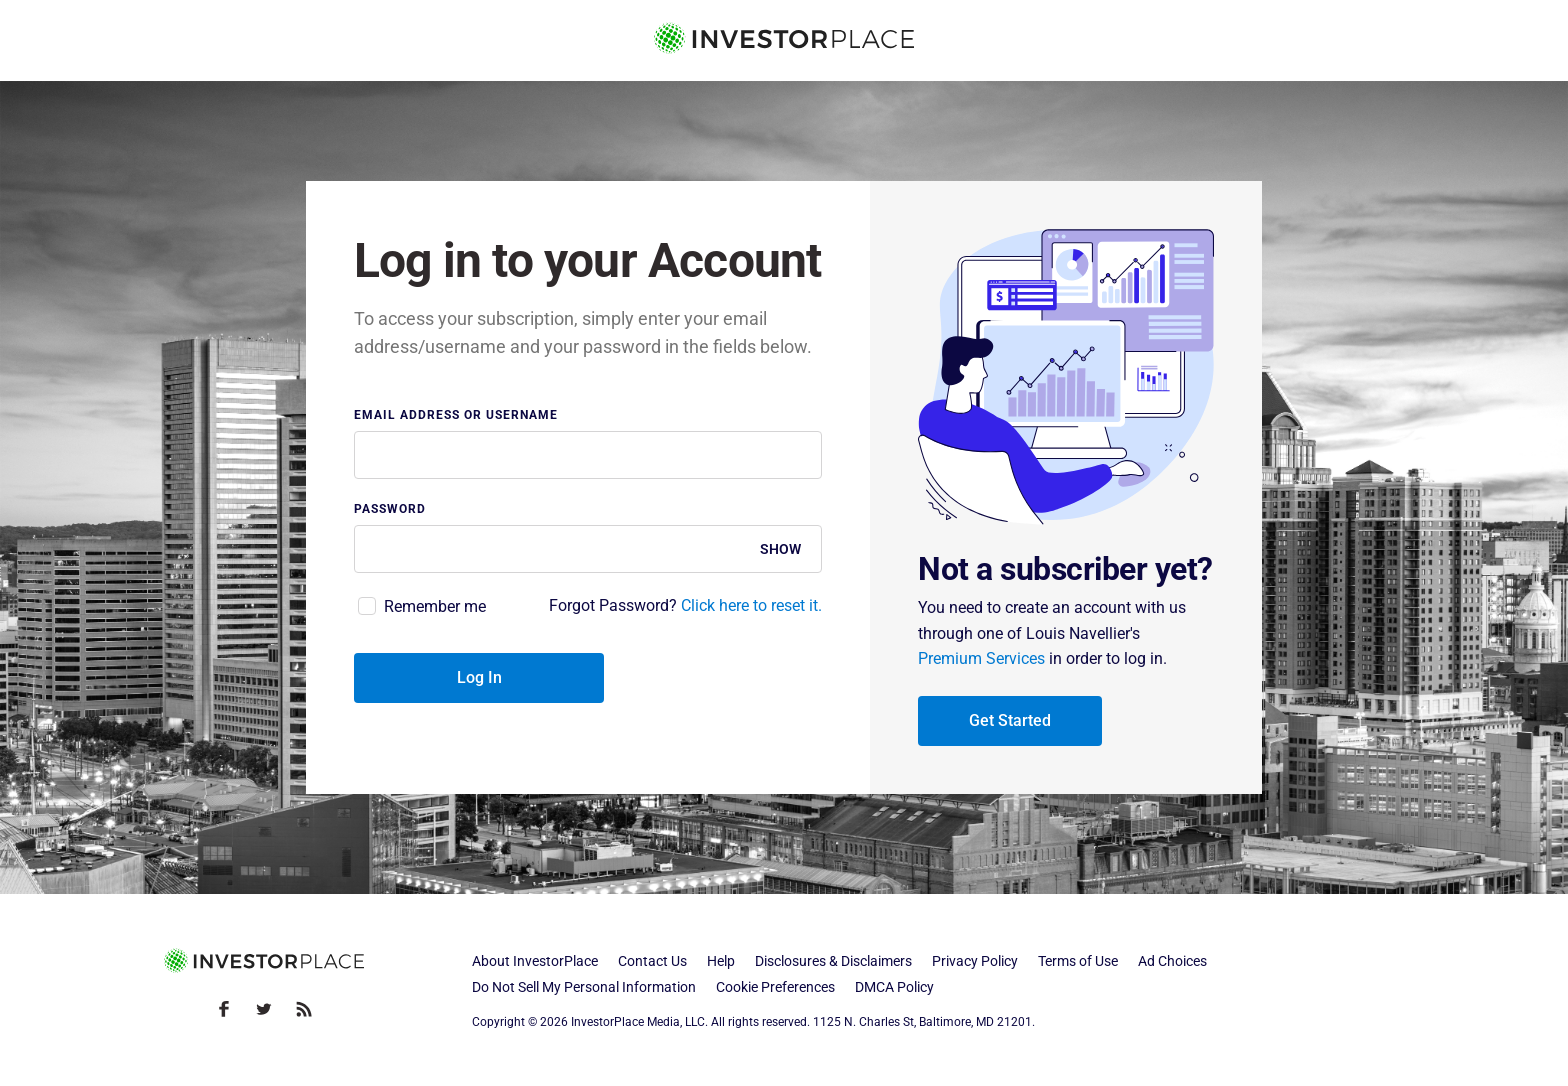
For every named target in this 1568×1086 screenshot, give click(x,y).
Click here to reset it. (751, 605)
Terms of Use (1078, 961)
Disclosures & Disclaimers (833, 961)
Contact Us (652, 961)
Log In (479, 677)
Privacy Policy (975, 961)
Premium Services (981, 658)
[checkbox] (420, 607)
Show (780, 549)
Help (721, 961)
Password (390, 509)
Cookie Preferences (775, 987)
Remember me (435, 606)
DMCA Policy (894, 987)
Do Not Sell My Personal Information (584, 987)
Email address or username (456, 415)
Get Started (1010, 720)
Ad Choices (1172, 961)
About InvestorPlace (535, 961)
